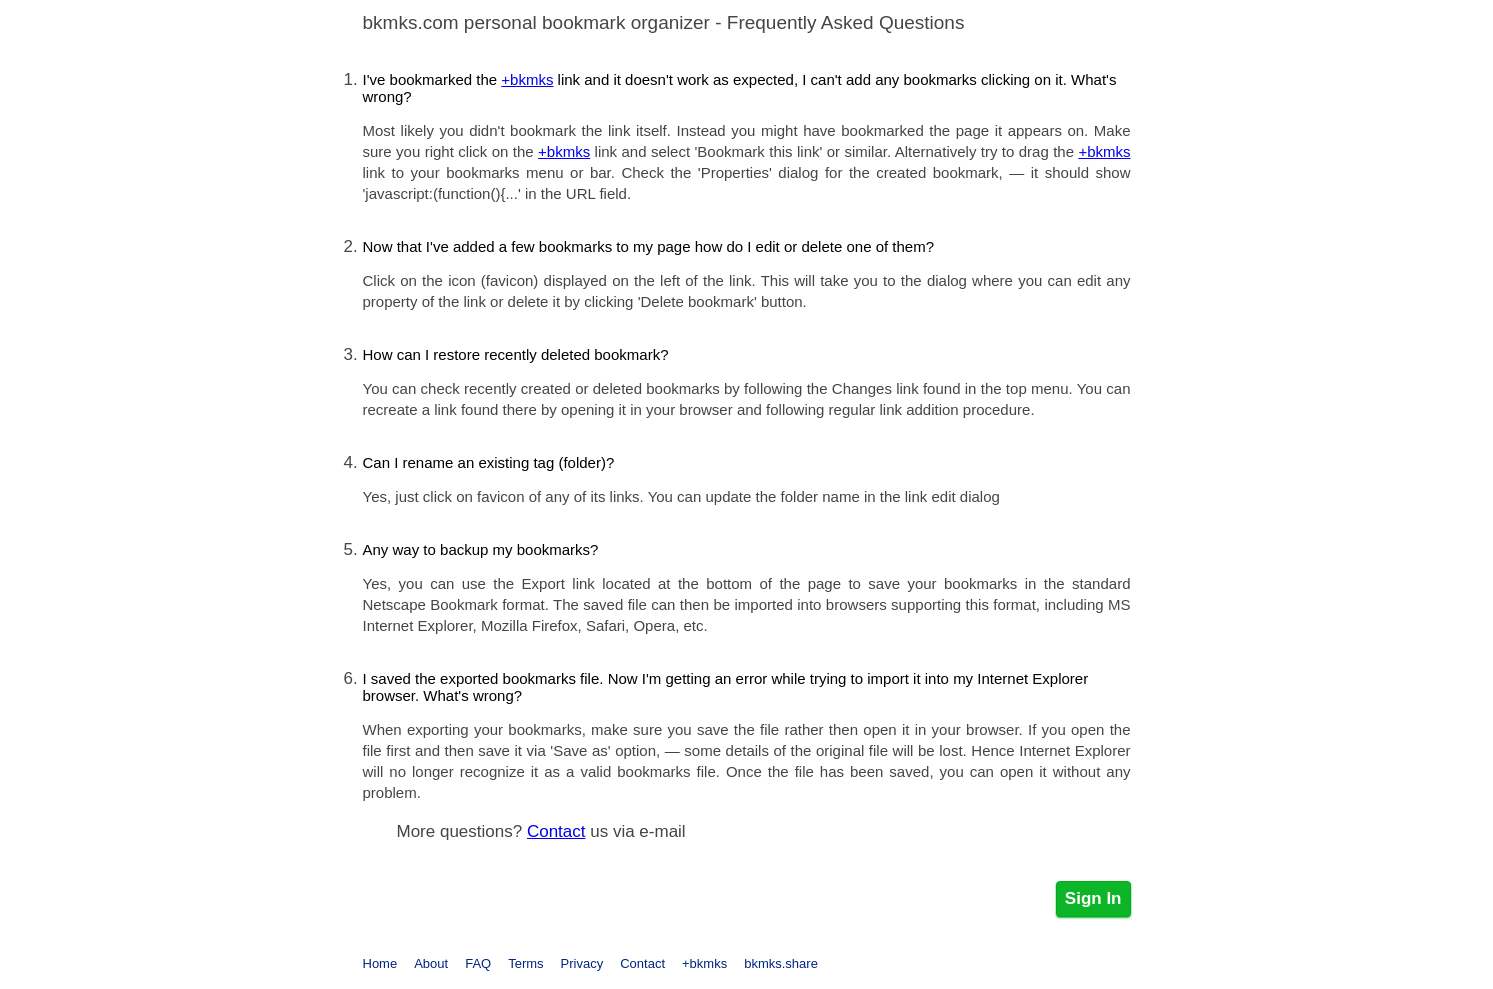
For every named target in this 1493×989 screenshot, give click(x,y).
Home (380, 963)
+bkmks (527, 79)
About (431, 963)
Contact (556, 831)
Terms (525, 963)
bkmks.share (781, 963)
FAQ (478, 963)
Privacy (582, 963)
